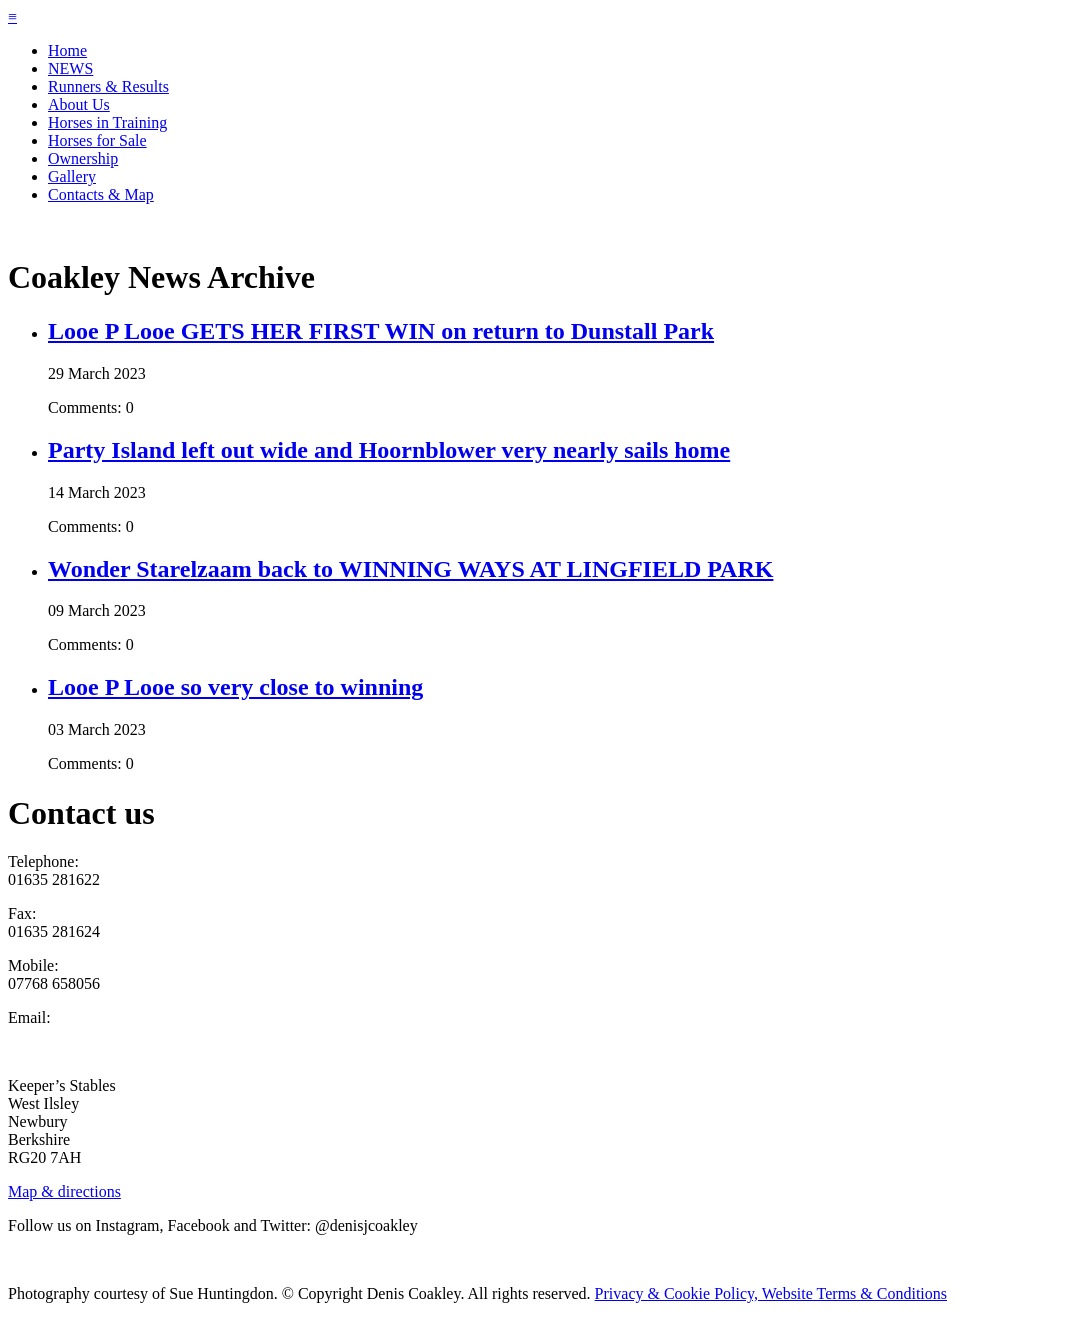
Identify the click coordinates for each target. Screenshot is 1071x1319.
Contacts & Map (101, 194)
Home (67, 50)
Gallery (72, 176)
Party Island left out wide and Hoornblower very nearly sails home (389, 450)
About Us (79, 104)
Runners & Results (108, 86)
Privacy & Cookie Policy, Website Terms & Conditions (771, 1293)
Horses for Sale (97, 140)
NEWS (70, 68)
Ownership (83, 158)
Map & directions (64, 1191)
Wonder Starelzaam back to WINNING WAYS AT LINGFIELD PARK (410, 569)
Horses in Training (107, 122)
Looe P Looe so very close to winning (235, 687)
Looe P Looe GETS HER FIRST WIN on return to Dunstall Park (381, 331)
